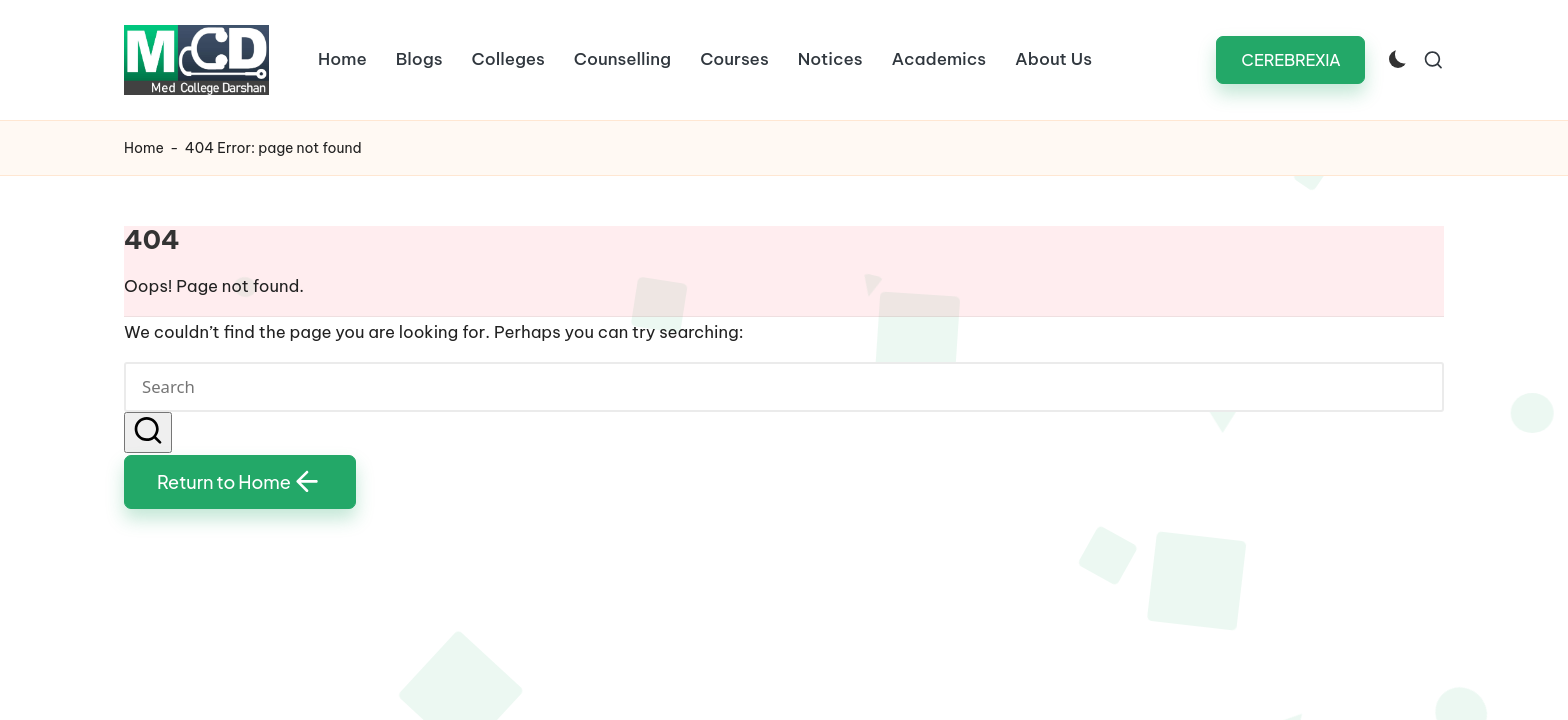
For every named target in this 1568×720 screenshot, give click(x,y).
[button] (1290, 59)
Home (144, 148)
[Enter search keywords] (784, 387)
